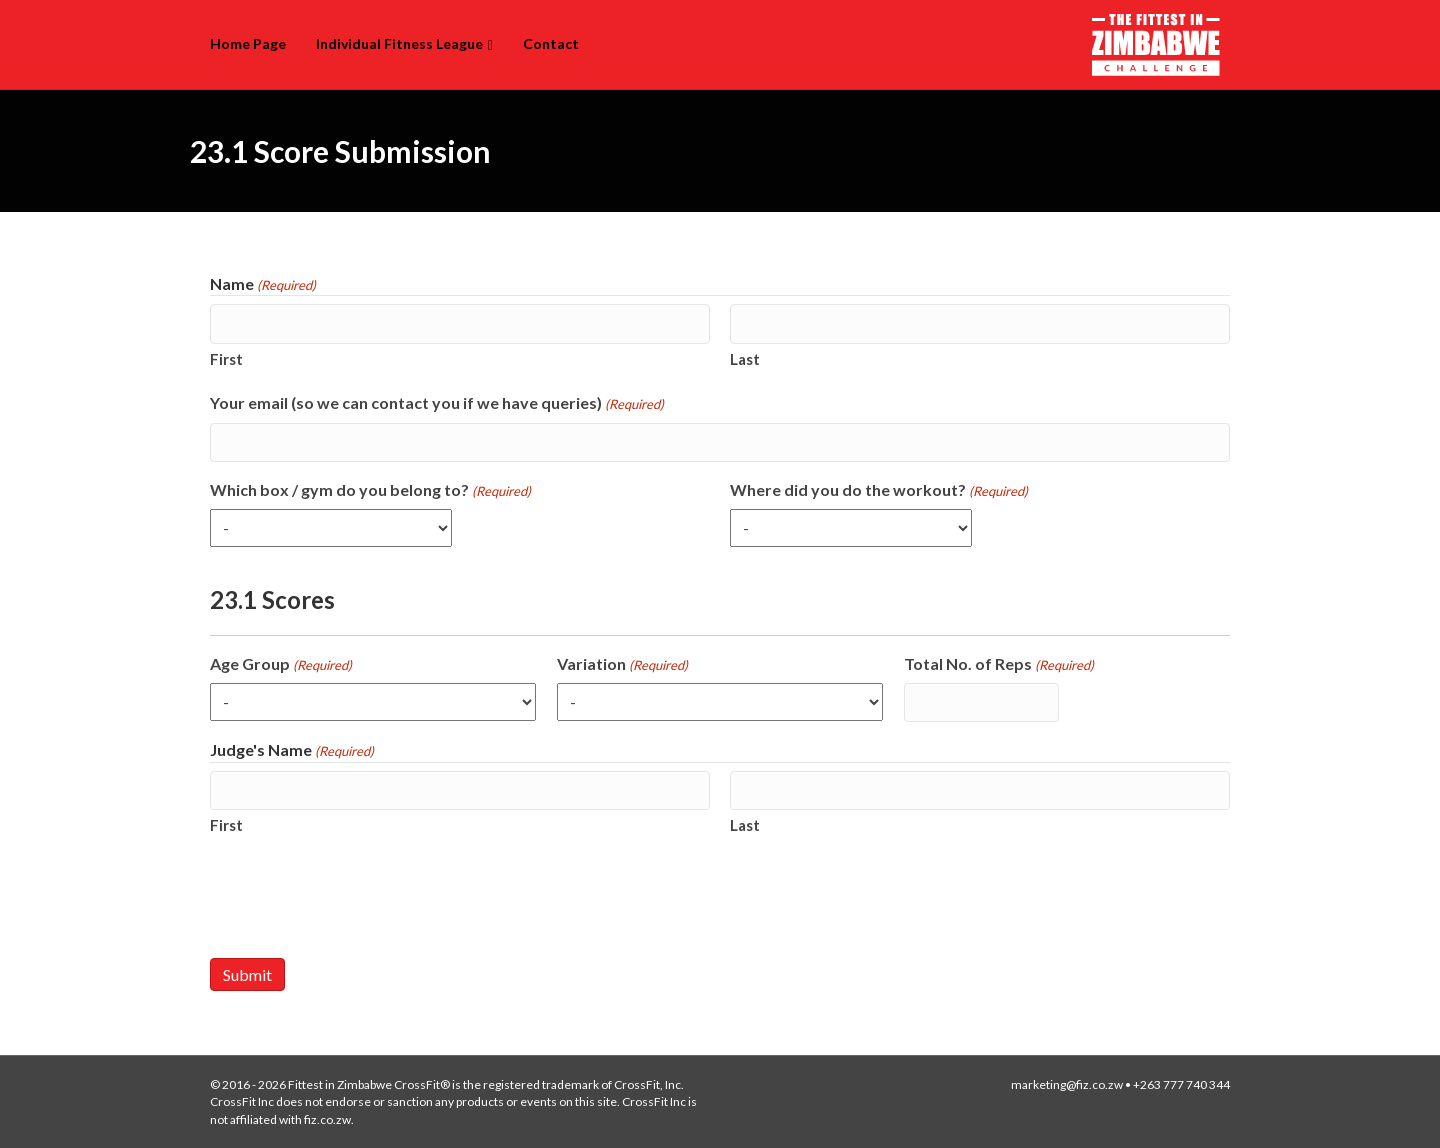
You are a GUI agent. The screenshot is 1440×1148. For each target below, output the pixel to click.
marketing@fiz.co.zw (1067, 1084)
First (226, 359)
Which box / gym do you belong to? (370, 490)
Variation (622, 664)
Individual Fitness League (399, 43)
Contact (551, 43)
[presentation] (362, 897)
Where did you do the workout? (879, 490)
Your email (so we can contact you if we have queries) (437, 403)
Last (745, 359)
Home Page (248, 43)
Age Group (281, 664)
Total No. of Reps (999, 664)
